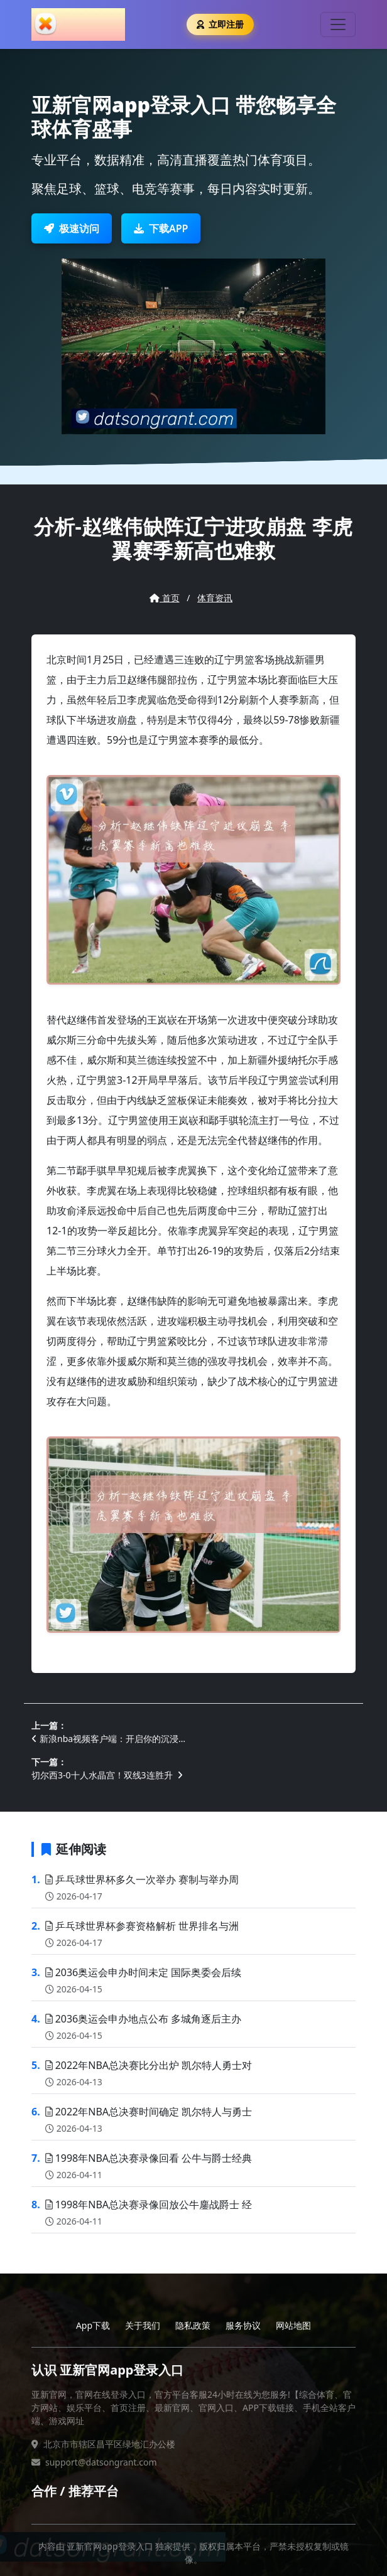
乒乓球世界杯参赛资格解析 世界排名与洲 (142, 1926)
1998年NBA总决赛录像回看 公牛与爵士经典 (149, 2158)
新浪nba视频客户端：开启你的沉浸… (108, 1739)
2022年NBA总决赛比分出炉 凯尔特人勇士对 (149, 2065)
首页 (165, 598)
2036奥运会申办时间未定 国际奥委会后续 (143, 1972)
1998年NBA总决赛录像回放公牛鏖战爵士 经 (149, 2204)
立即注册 (220, 24)
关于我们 (142, 2325)
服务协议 (243, 2325)
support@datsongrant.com (101, 2462)
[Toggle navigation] (338, 24)
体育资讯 (214, 598)
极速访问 (71, 228)
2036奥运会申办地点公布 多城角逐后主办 (143, 2019)
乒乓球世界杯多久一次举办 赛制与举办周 (142, 1879)
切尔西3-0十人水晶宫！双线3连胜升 (107, 1775)
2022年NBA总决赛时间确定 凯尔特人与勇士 (149, 2112)
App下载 (93, 2325)
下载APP (161, 228)
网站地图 (293, 2325)
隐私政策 (192, 2325)
